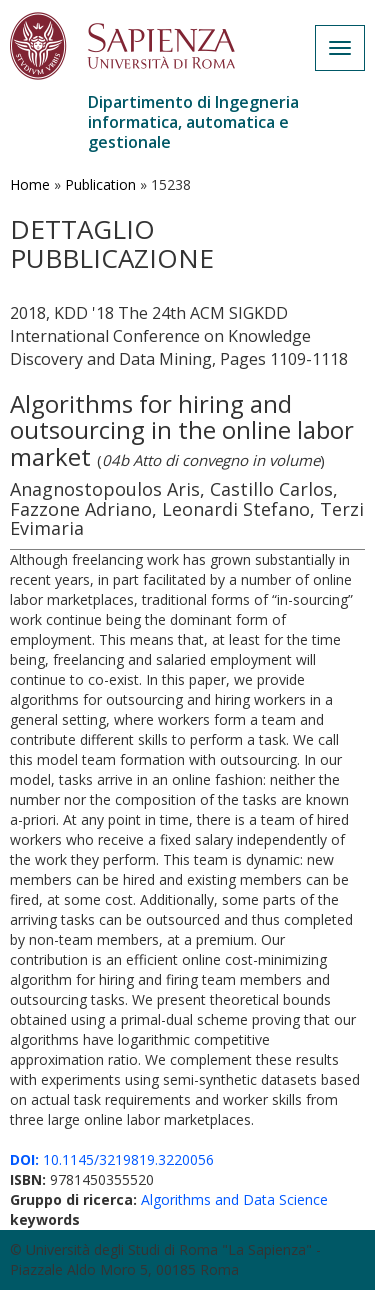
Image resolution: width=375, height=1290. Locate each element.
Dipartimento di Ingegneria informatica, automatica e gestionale (193, 122)
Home (30, 184)
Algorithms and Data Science (234, 1199)
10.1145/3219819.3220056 (112, 1159)
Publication (100, 184)
